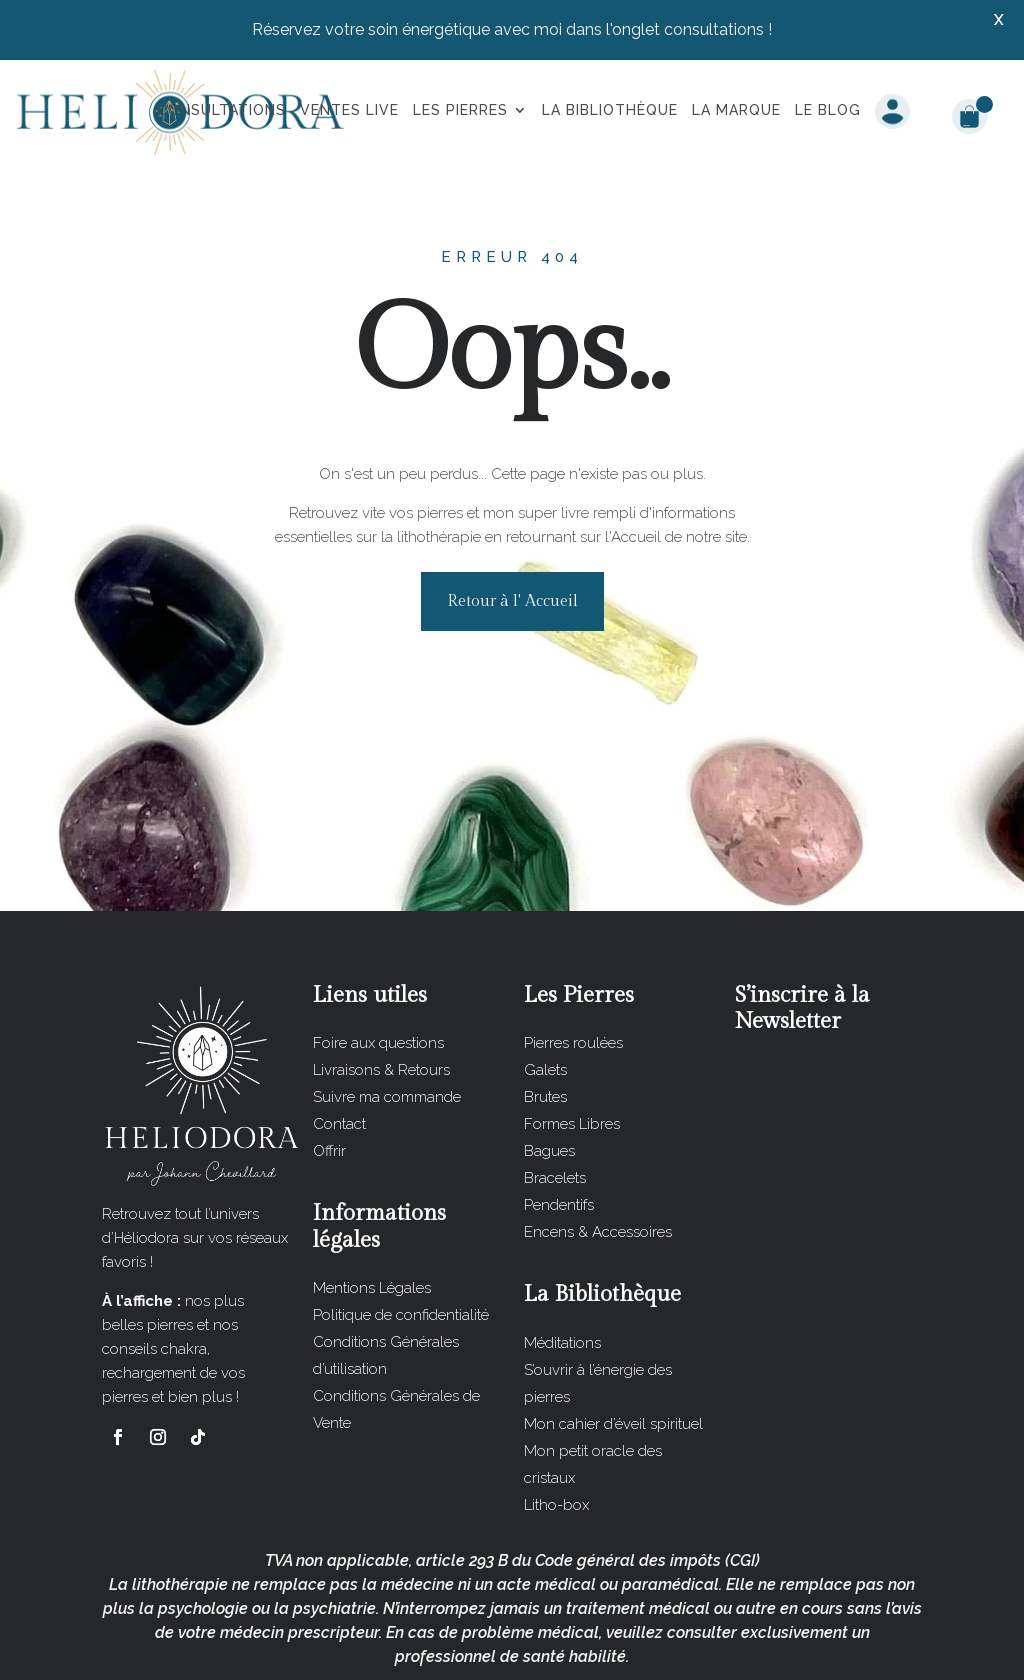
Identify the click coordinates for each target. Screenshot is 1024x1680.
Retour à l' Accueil (512, 526)
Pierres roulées (573, 968)
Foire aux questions (378, 968)
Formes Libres (572, 1049)
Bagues (549, 1076)
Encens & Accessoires (598, 1157)
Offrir (329, 1076)
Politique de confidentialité (401, 1240)
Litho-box (556, 1430)
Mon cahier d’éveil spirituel (613, 1349)
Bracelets (555, 1103)
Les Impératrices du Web (648, 1648)
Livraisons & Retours (381, 995)
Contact (339, 1049)
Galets (545, 995)
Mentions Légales (372, 1213)
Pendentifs (559, 1130)
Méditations (562, 1268)
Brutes (545, 1022)
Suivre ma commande (387, 1022)
